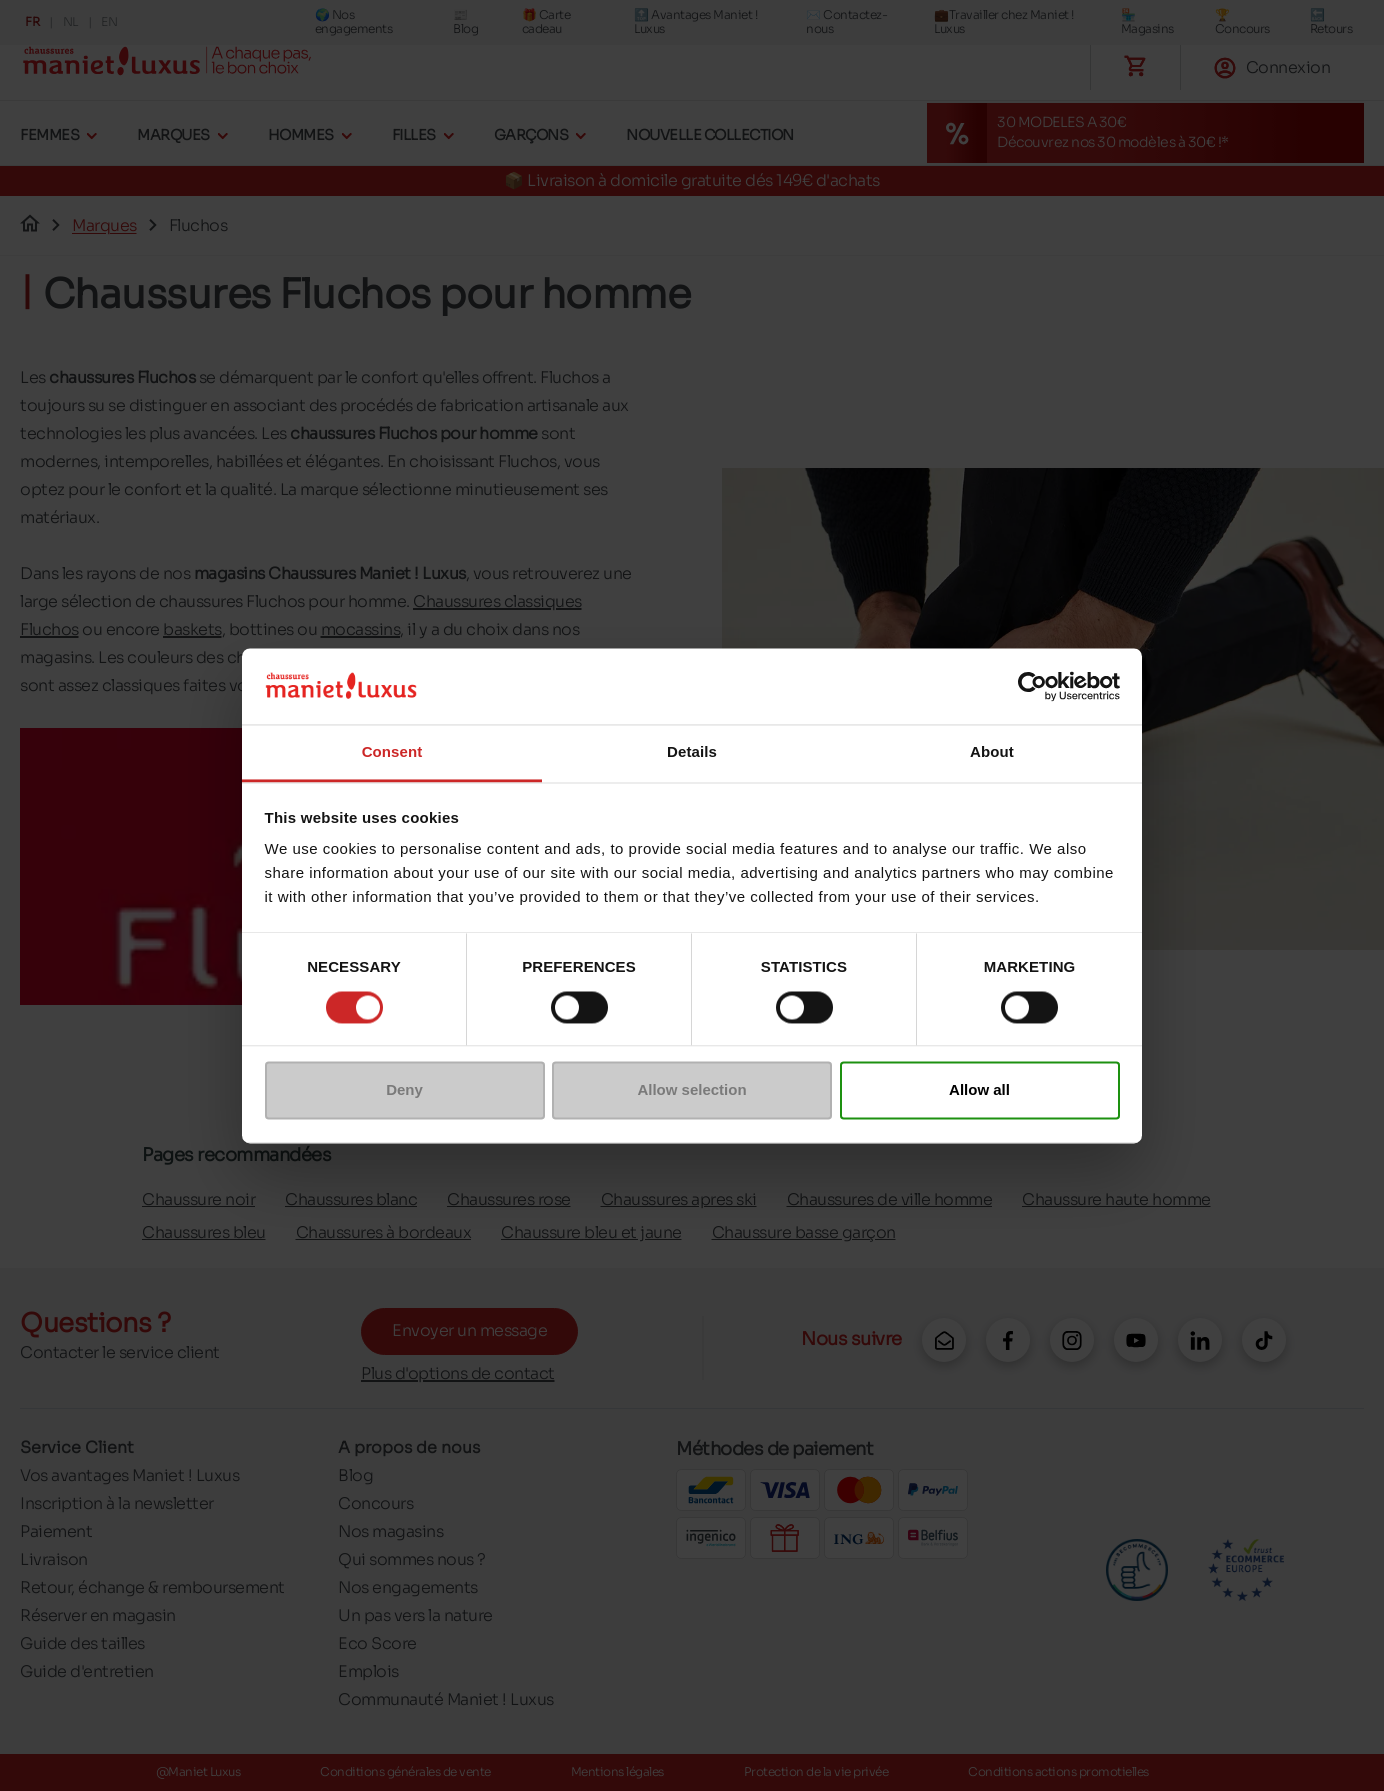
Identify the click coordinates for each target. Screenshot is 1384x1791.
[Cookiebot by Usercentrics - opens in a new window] (1032, 686)
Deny (404, 1090)
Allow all (979, 1090)
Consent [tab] (392, 752)
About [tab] (992, 752)
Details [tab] (692, 752)
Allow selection (691, 1090)
